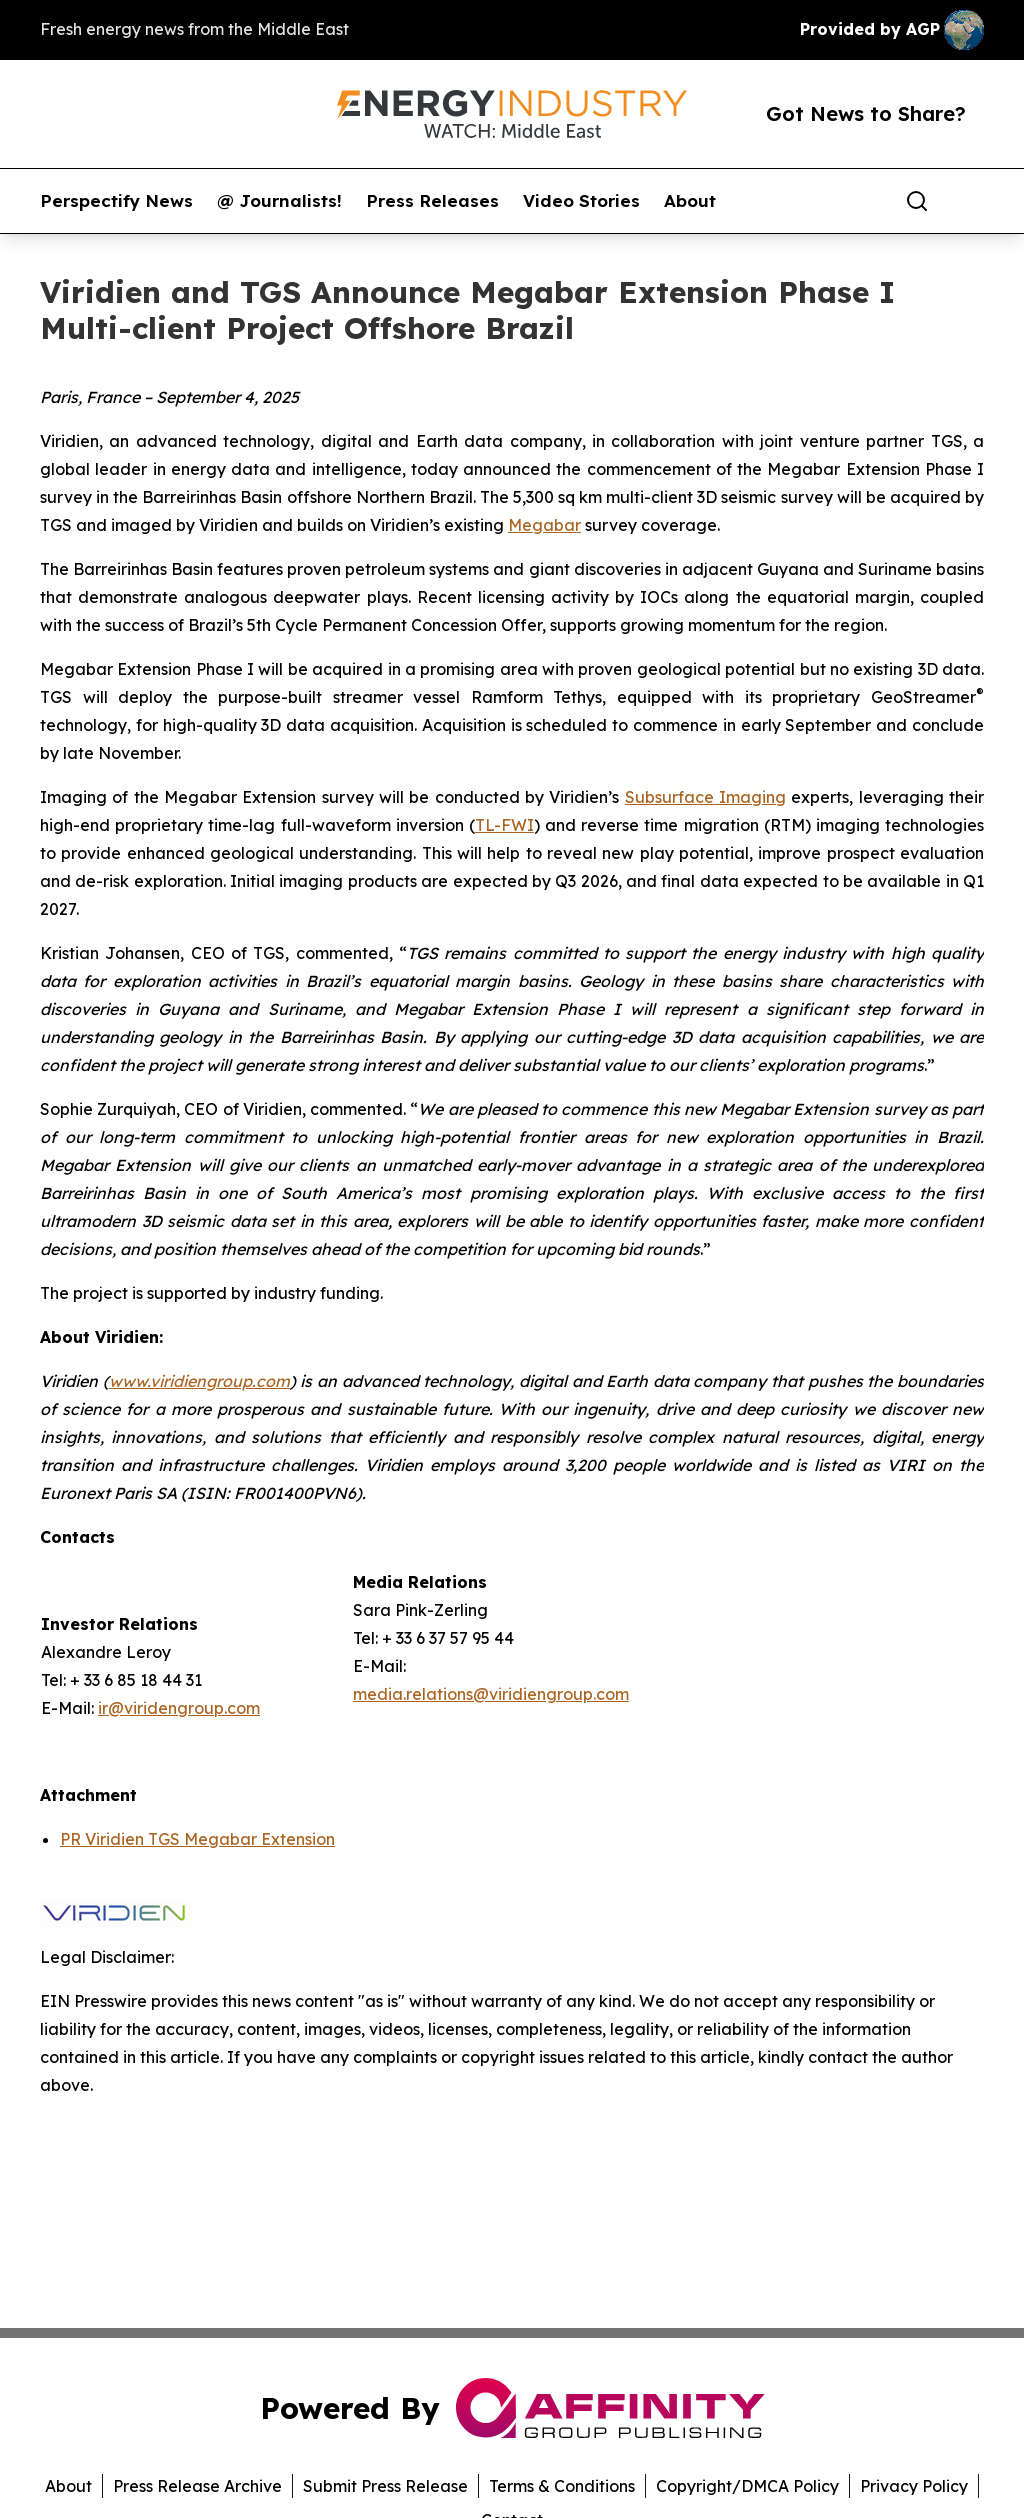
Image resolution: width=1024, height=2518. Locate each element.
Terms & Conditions (562, 2486)
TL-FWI (504, 825)
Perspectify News (116, 201)
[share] (970, 201)
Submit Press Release (385, 2486)
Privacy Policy (914, 2486)
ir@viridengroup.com (179, 1708)
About (690, 201)
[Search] (917, 201)
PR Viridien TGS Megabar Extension (197, 1839)
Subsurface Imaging (705, 797)
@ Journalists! (279, 201)
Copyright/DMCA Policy (747, 2486)
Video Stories (581, 201)
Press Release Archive (197, 2486)
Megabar (544, 525)
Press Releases (432, 201)
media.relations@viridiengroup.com (491, 1694)
